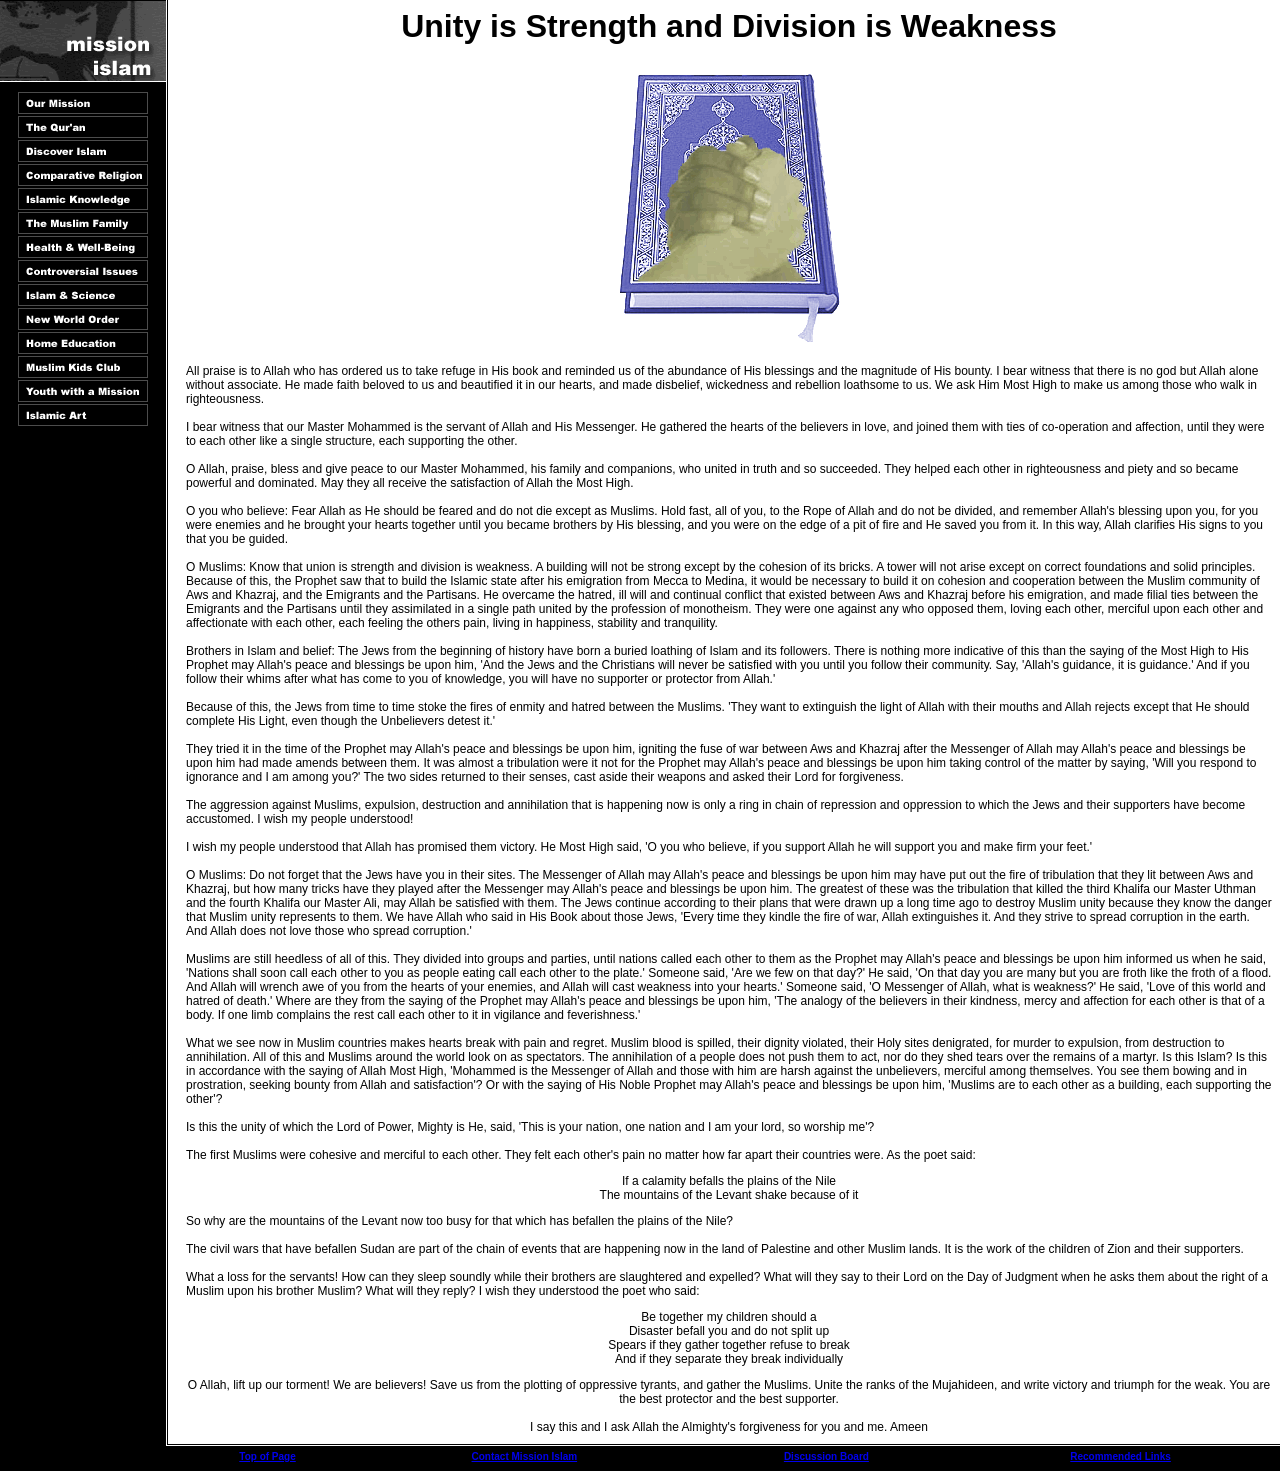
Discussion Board (826, 1456)
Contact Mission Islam (525, 1456)
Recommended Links (1120, 1456)
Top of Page (267, 1456)
